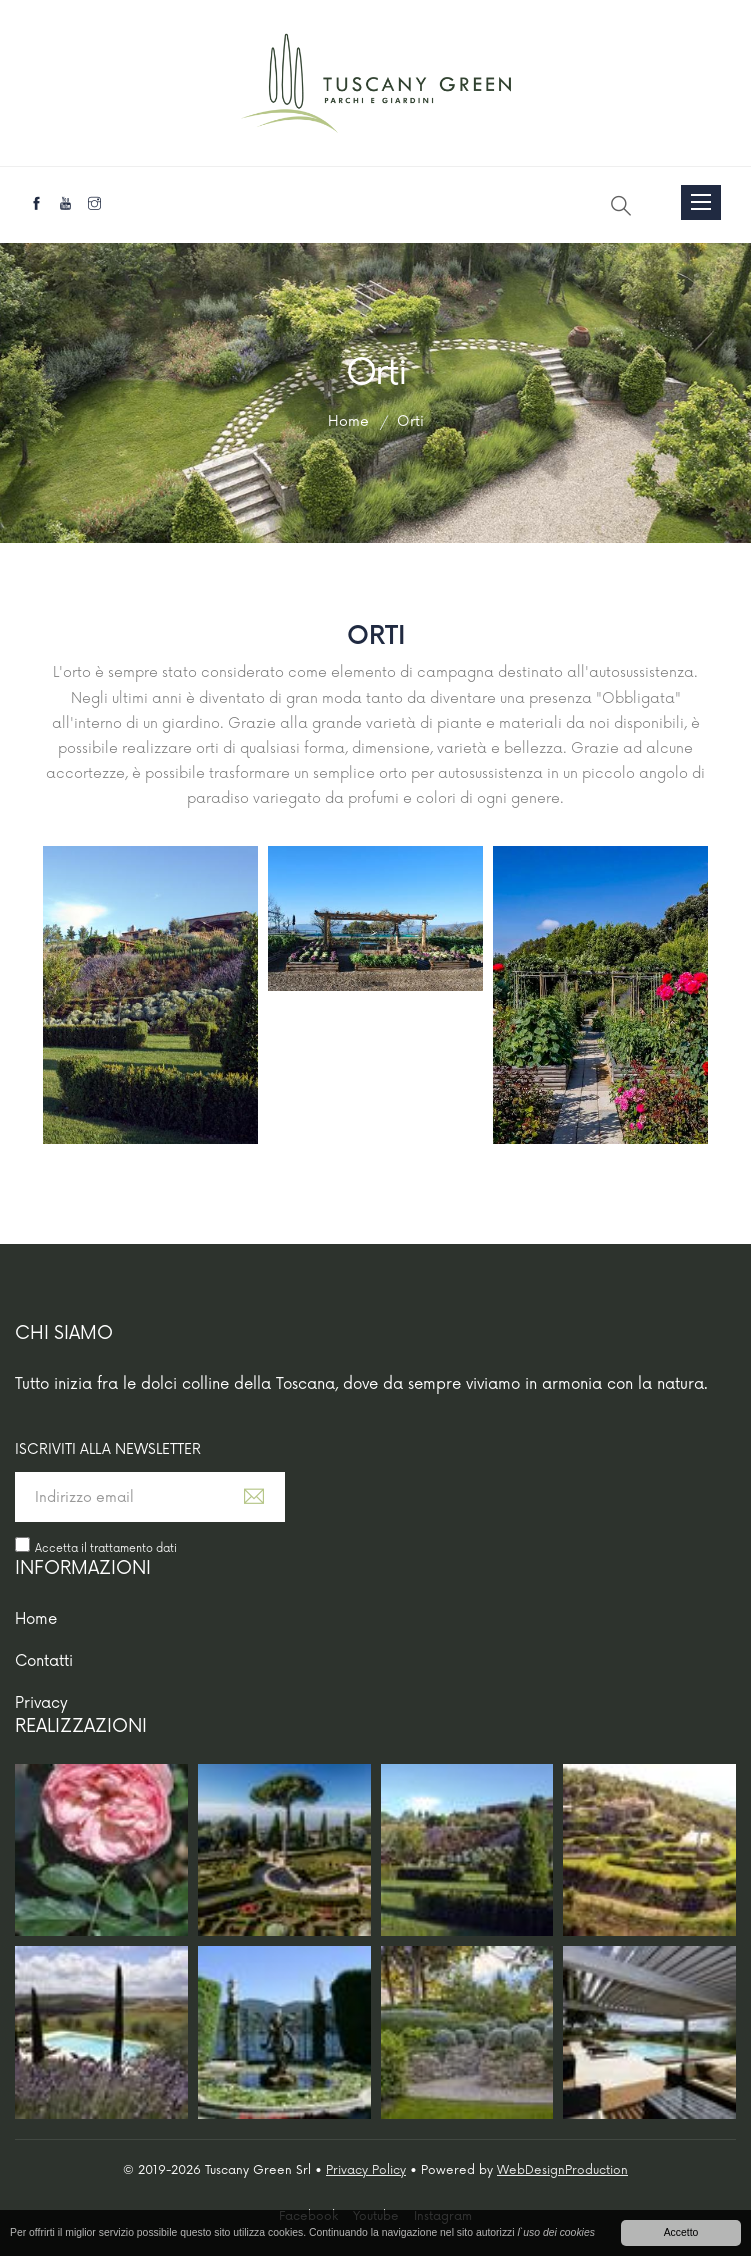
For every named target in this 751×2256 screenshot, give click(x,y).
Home (36, 1619)
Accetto (681, 2232)
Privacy (41, 1703)
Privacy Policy (366, 2170)
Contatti (44, 1661)
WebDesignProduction (562, 2170)
